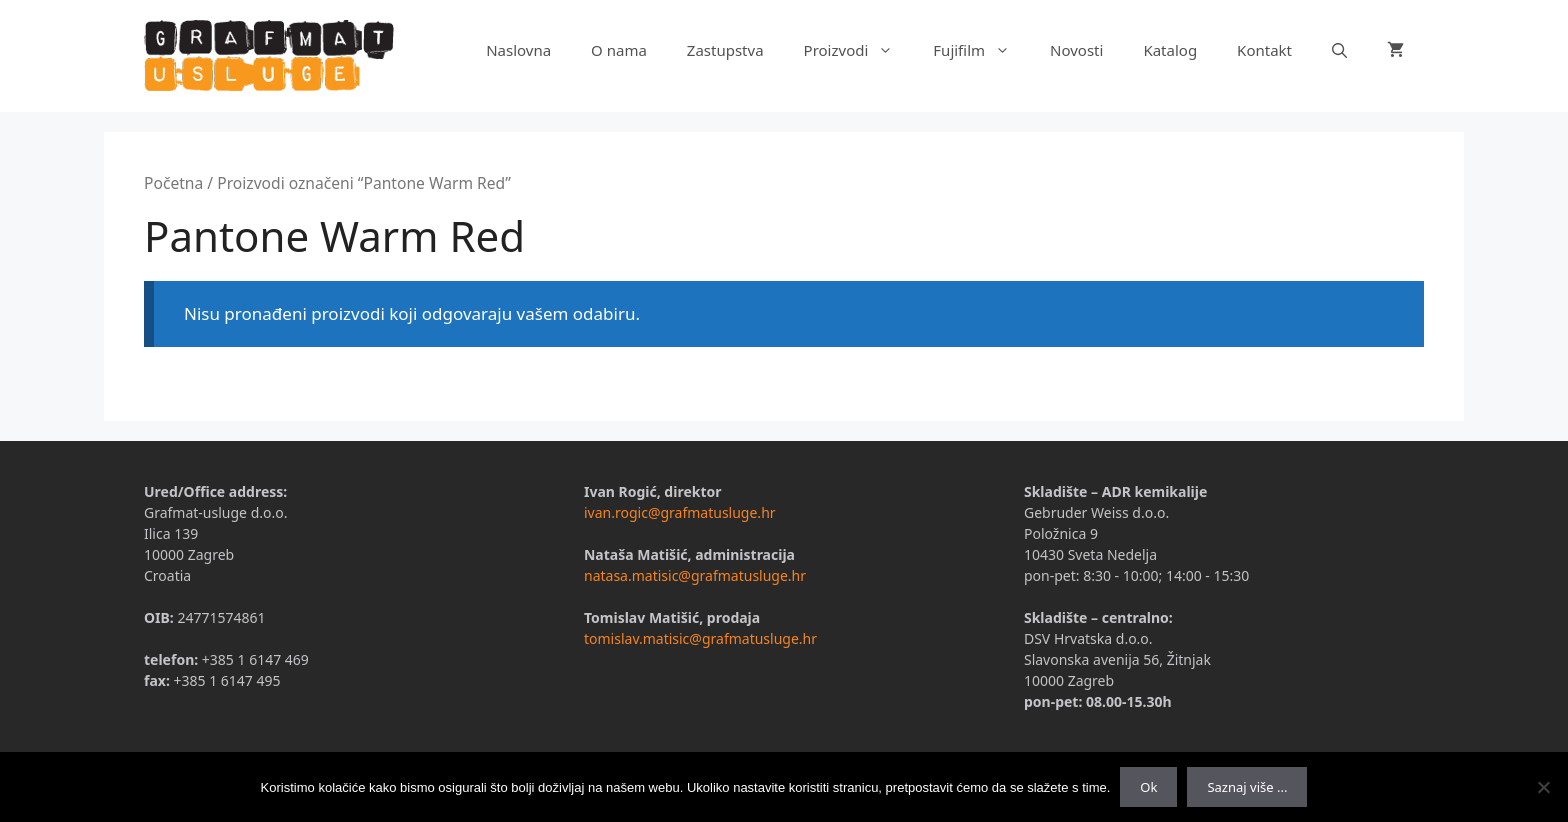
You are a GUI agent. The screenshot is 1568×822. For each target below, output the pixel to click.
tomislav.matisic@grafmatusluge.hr (700, 638)
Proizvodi (859, 50)
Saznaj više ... (1247, 787)
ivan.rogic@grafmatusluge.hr (680, 512)
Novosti (1076, 50)
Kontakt (1264, 50)
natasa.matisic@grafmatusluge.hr (695, 575)
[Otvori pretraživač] (1339, 50)
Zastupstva (725, 50)
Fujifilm (981, 50)
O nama (619, 50)
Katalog (1170, 50)
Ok (1148, 787)
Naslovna (518, 50)
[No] (1543, 787)
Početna (173, 183)
